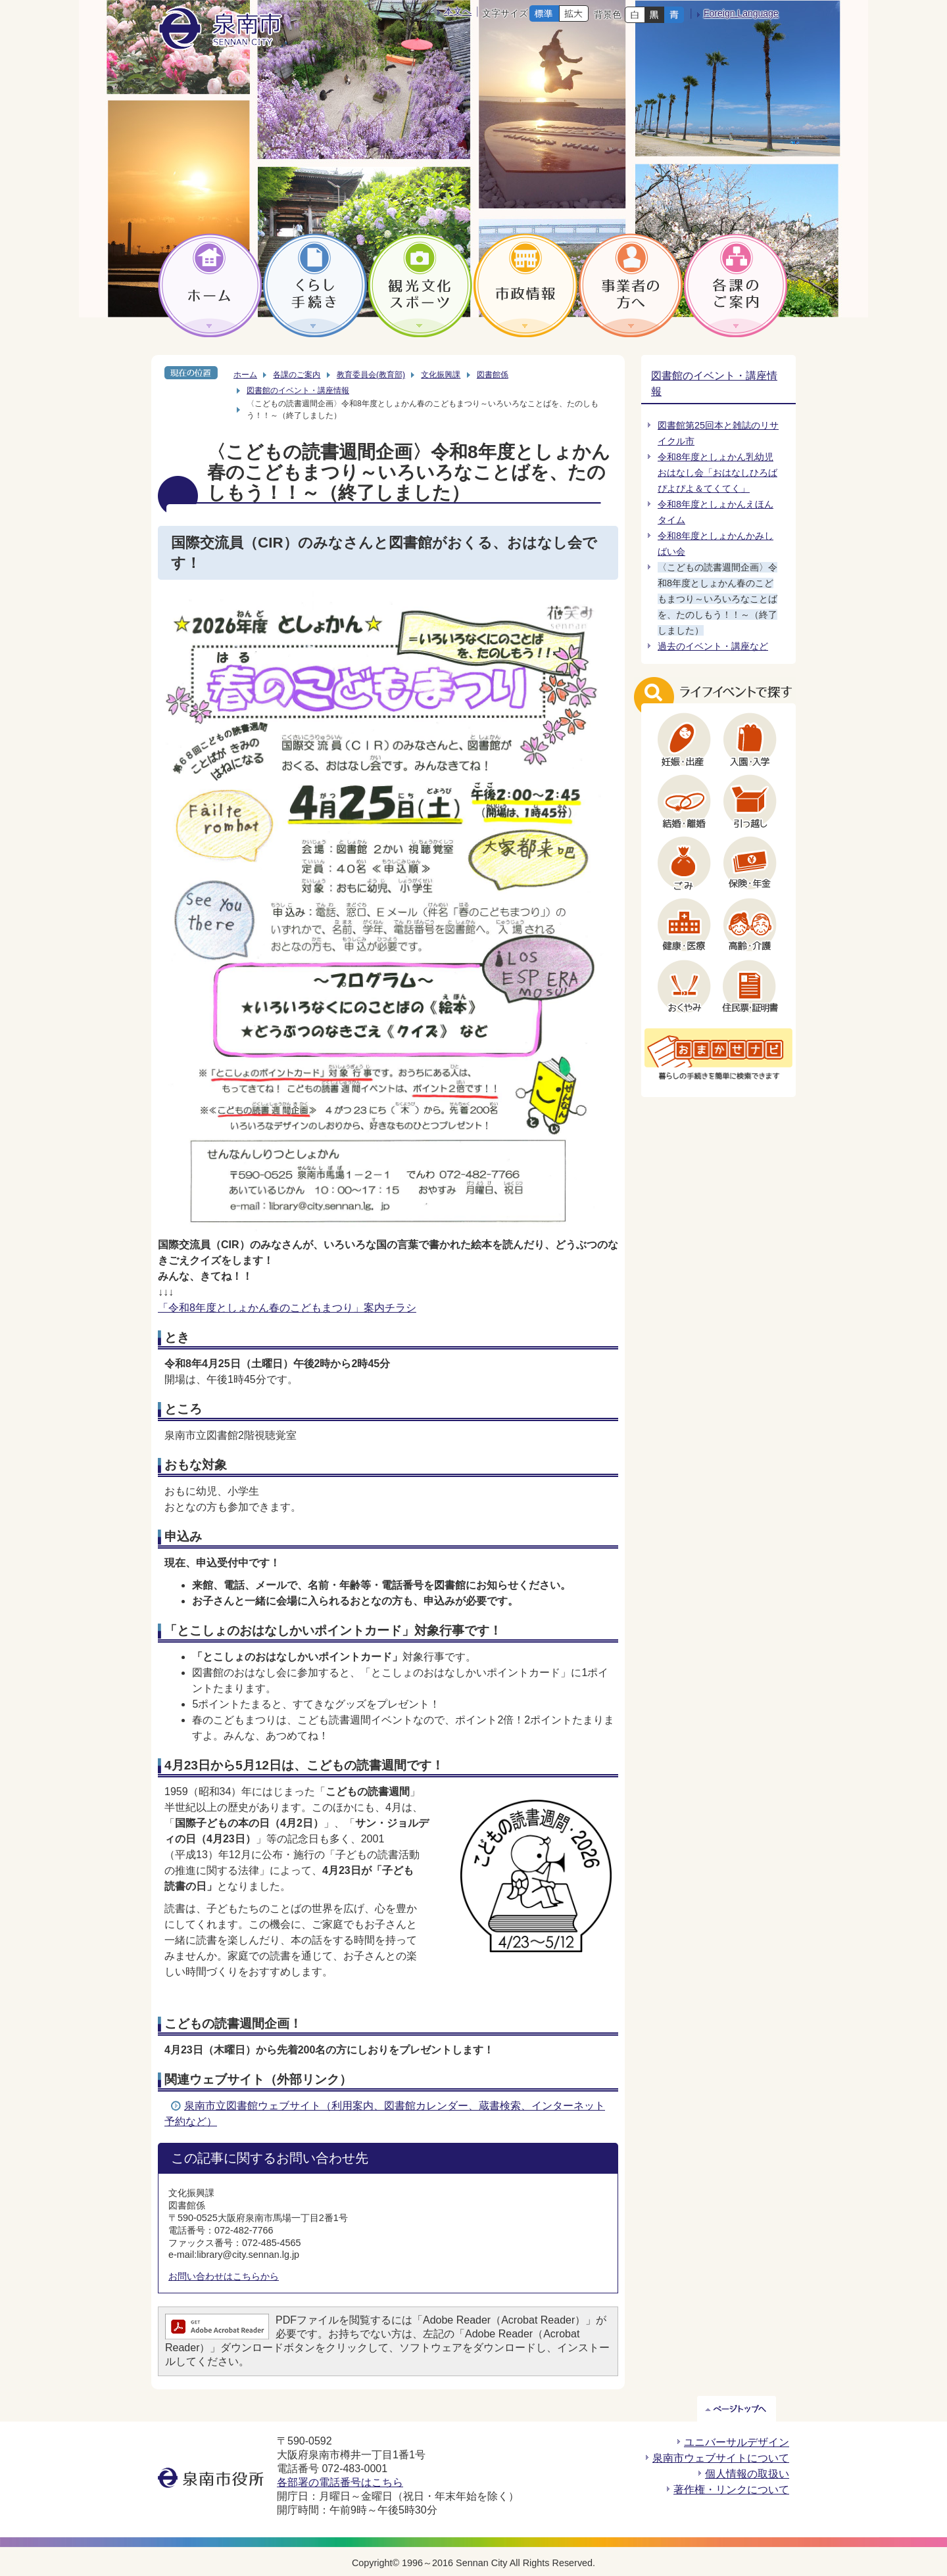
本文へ (458, 11)
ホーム (245, 374)
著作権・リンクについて (731, 2489)
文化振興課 (440, 374)
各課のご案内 (296, 374)
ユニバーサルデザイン (736, 2442)
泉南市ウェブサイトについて (720, 2458)
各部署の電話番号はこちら (340, 2482)
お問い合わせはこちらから (223, 2276)
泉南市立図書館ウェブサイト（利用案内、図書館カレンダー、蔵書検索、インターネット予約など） (384, 2113)
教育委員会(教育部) (371, 374)
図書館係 (492, 374)
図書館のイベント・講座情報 (298, 390)
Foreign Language (741, 13)
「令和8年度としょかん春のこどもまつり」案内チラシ (287, 1307)
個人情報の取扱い (747, 2473)
